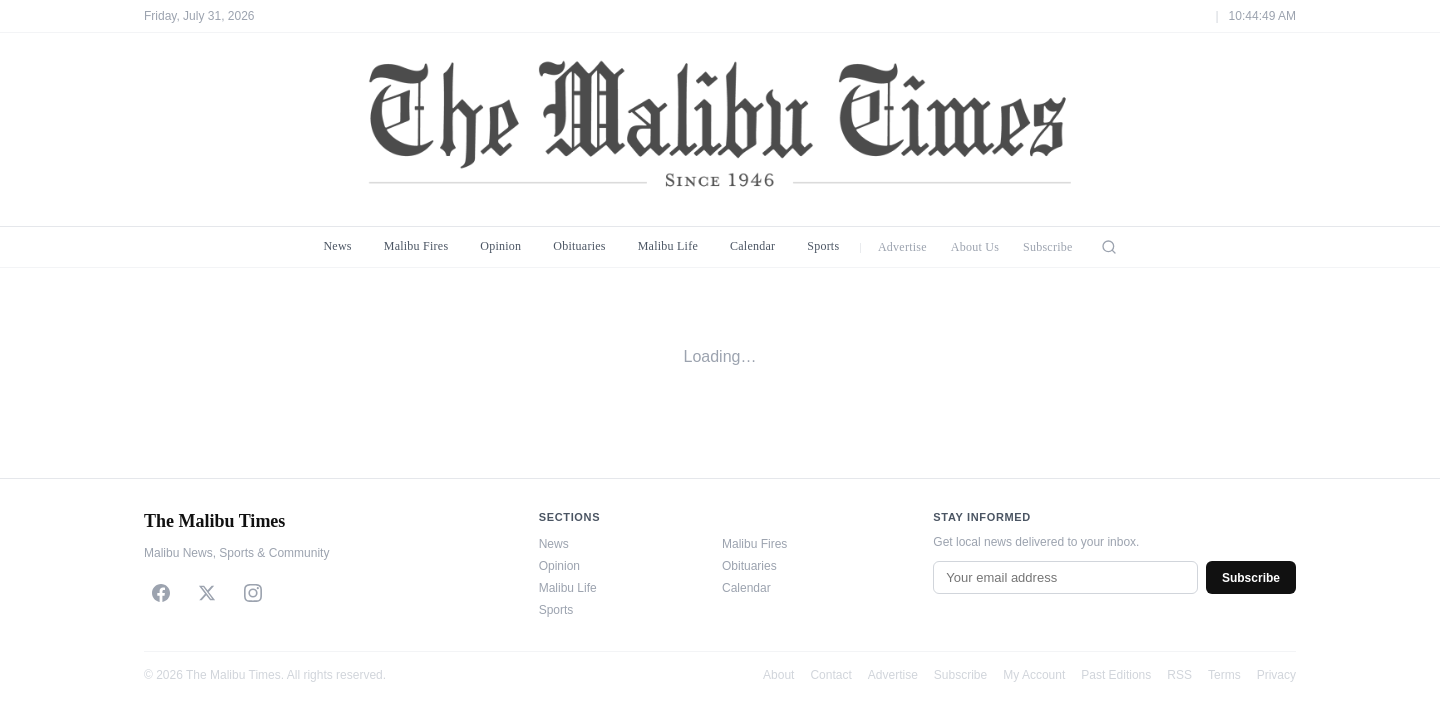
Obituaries (579, 246)
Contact (830, 675)
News (337, 246)
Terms (1224, 675)
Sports (823, 246)
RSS (1179, 675)
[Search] (1109, 247)
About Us (975, 247)
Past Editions (1116, 675)
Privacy (1276, 675)
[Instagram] (253, 593)
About (778, 675)
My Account (1034, 675)
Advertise (902, 247)
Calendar (752, 246)
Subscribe (1048, 247)
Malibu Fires (416, 246)
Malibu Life (668, 246)
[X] (207, 593)
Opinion (500, 246)
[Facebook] (161, 593)
